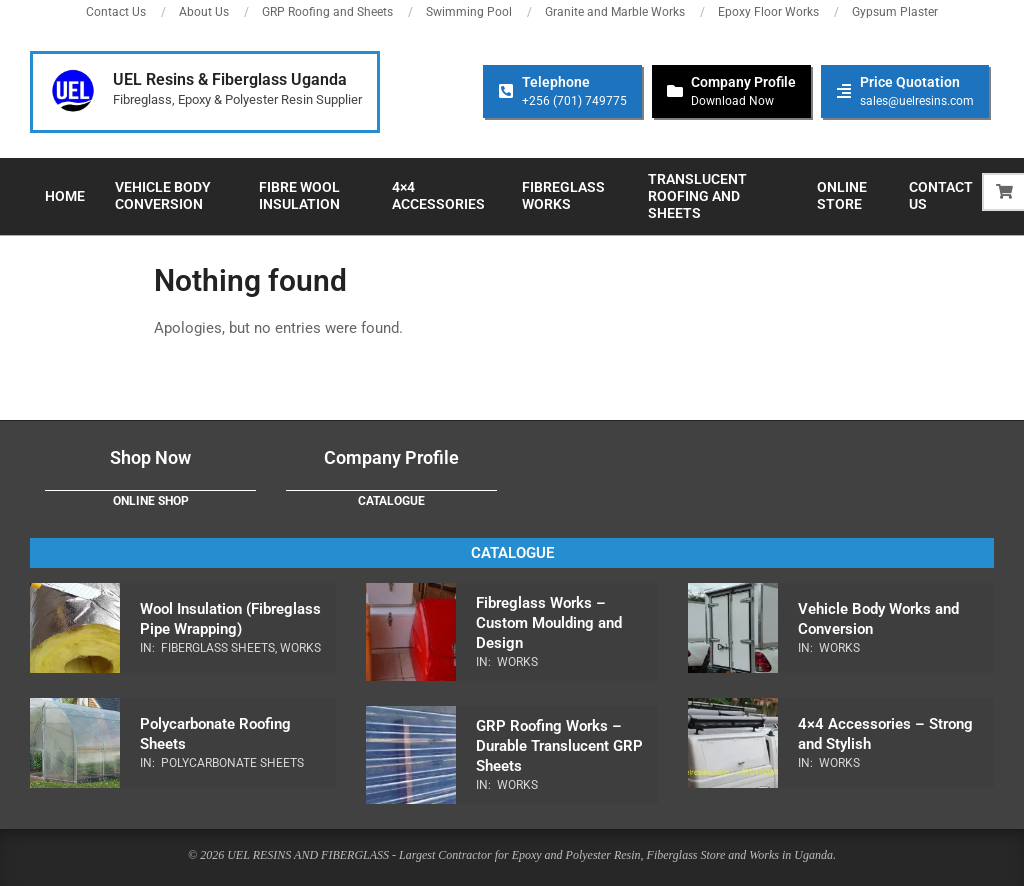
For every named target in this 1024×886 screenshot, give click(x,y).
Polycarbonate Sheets (232, 763)
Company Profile (391, 457)
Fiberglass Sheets (218, 648)
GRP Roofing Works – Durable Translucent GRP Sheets (559, 746)
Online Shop (151, 501)
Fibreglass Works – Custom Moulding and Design (549, 623)
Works (300, 648)
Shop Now (150, 457)
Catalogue (391, 501)
